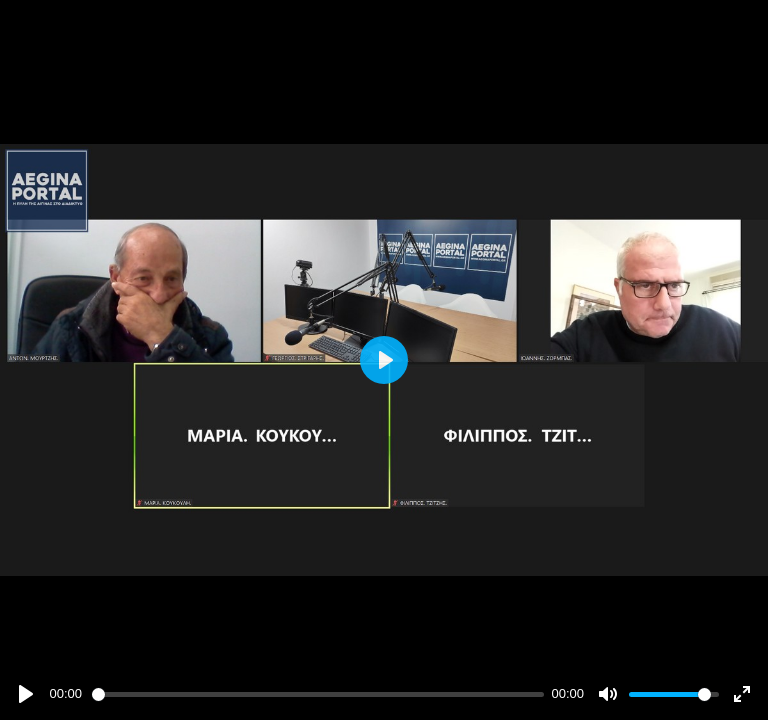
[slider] (318, 694)
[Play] (26, 694)
